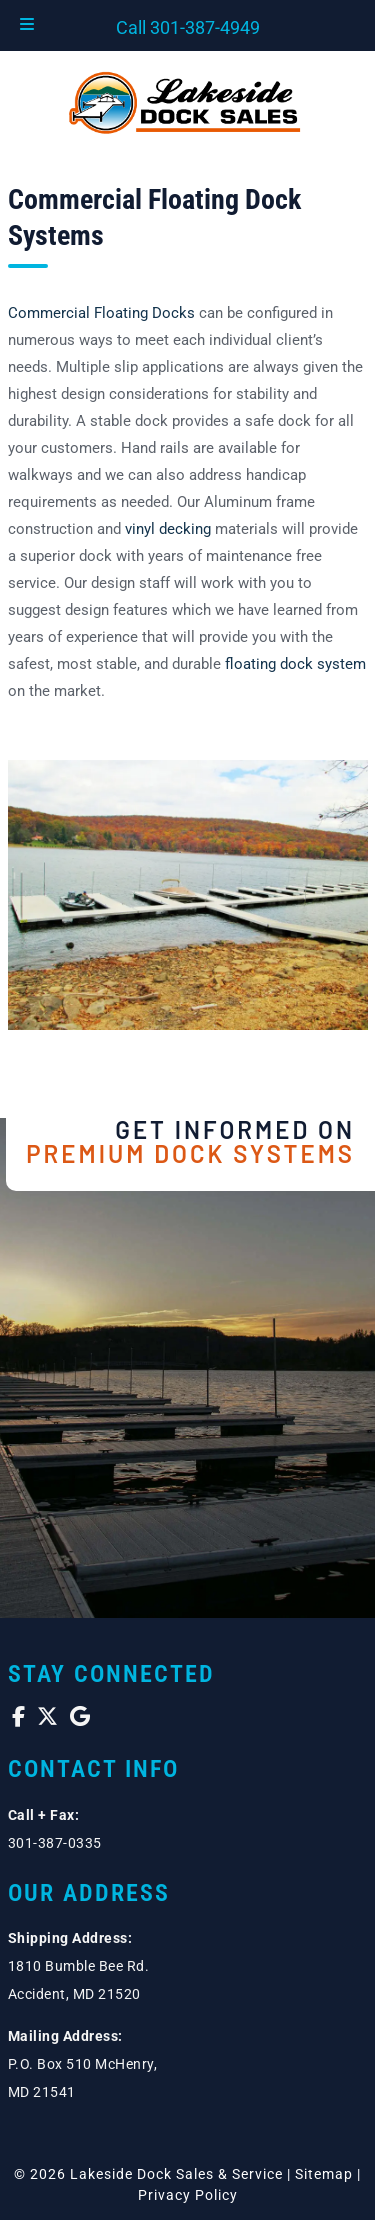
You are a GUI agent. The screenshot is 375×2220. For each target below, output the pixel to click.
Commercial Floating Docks (101, 313)
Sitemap (324, 2174)
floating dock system (295, 664)
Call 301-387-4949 (188, 27)
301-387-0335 (55, 1843)
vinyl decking (168, 529)
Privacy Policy (188, 2195)
